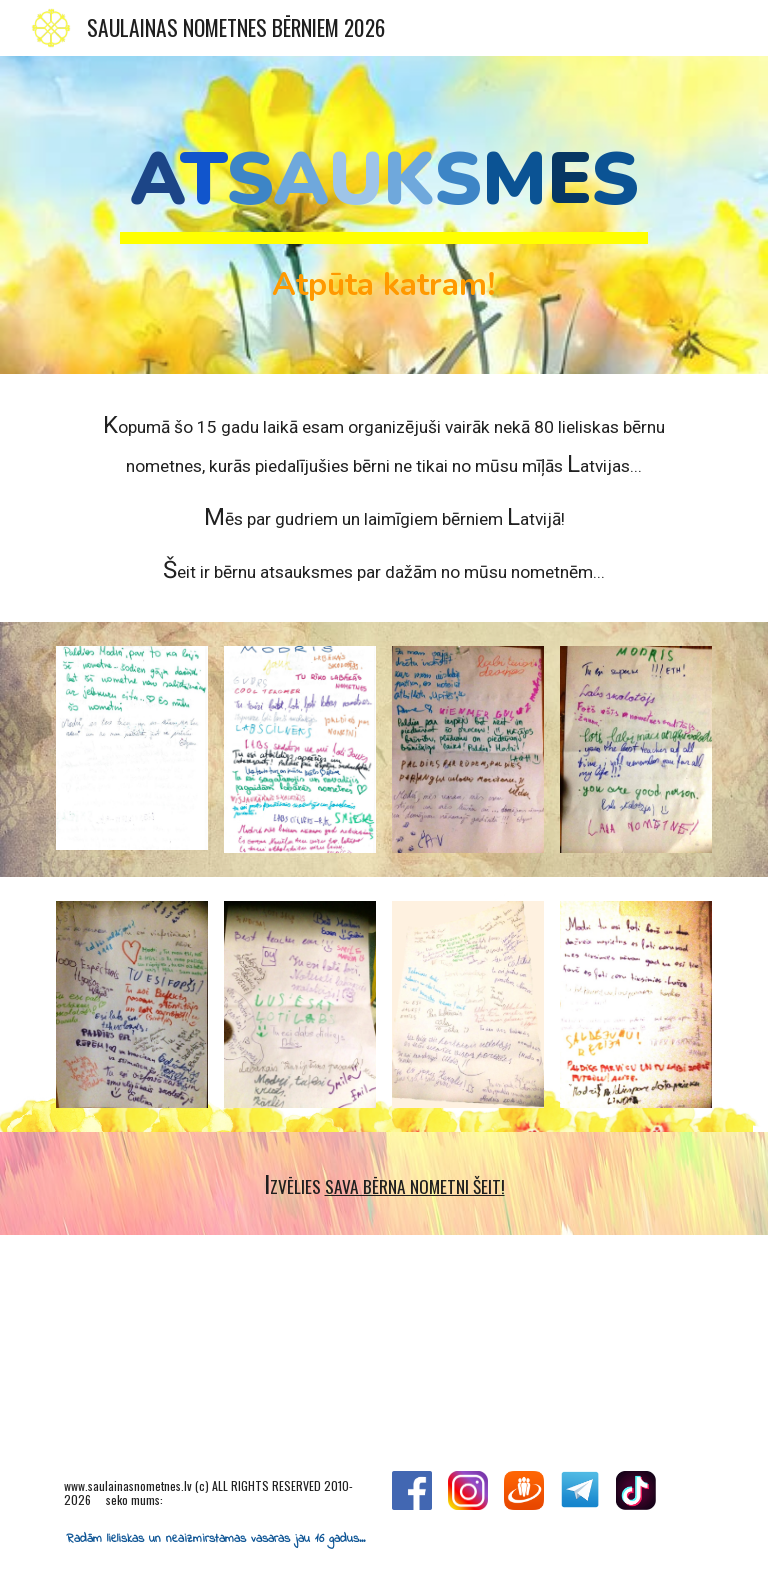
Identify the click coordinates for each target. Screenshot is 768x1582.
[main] (383, 215)
